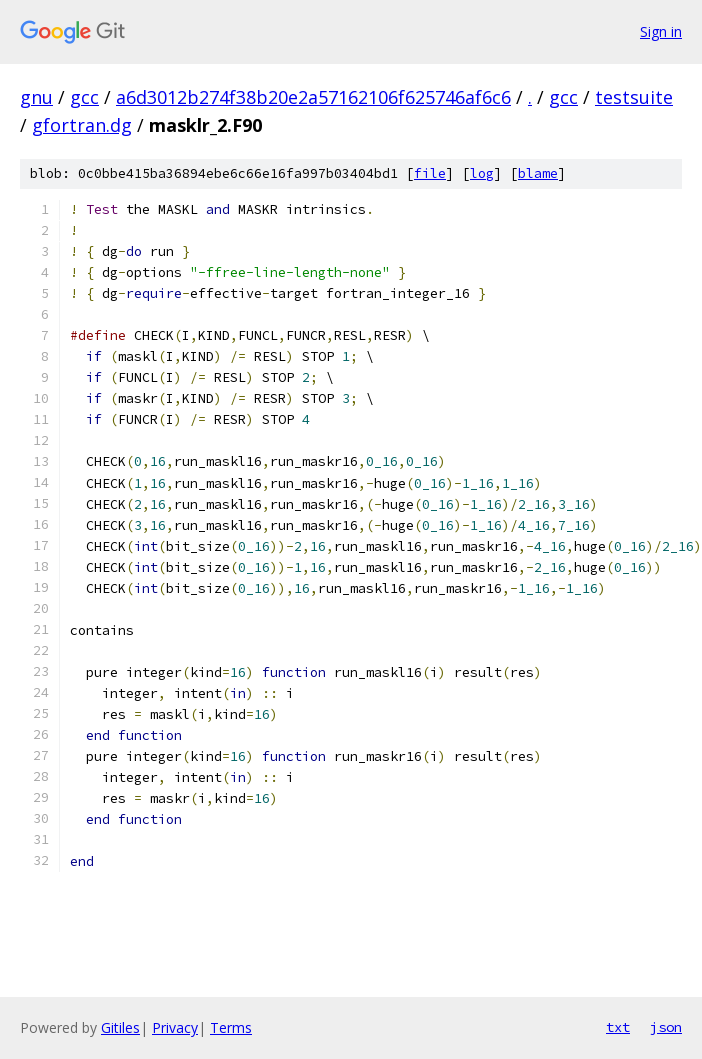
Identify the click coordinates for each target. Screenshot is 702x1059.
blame (538, 173)
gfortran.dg (82, 125)
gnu (36, 97)
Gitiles (120, 1027)
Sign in (661, 31)
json (666, 1027)
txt (618, 1027)
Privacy (175, 1027)
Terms (231, 1027)
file (430, 173)
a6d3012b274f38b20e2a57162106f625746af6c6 (313, 97)
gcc (84, 97)
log (482, 173)
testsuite (634, 97)
